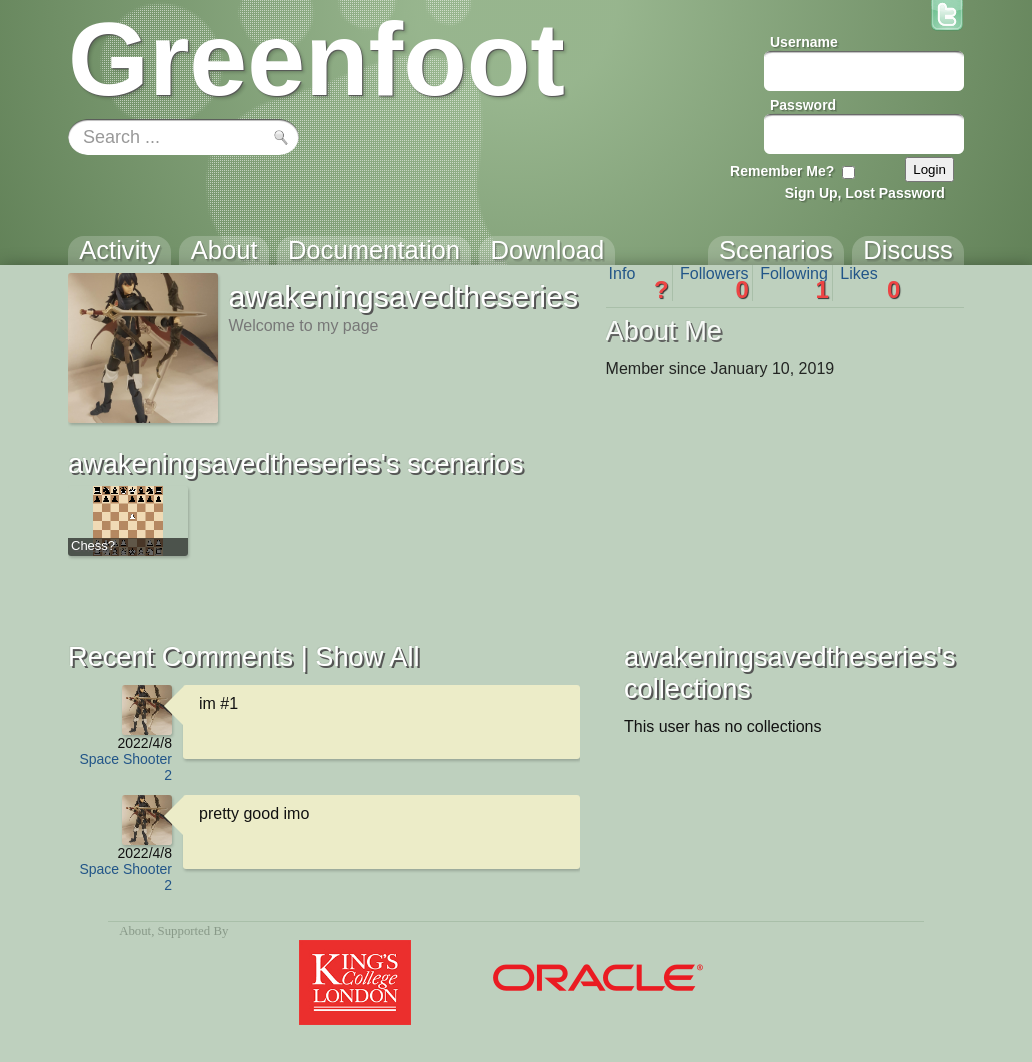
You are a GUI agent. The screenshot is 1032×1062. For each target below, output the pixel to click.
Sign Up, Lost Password (865, 193)
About (135, 931)
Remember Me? (782, 171)
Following (794, 283)
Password (803, 105)
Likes (870, 283)
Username (804, 42)
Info (639, 283)
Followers (714, 283)
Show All (367, 656)
